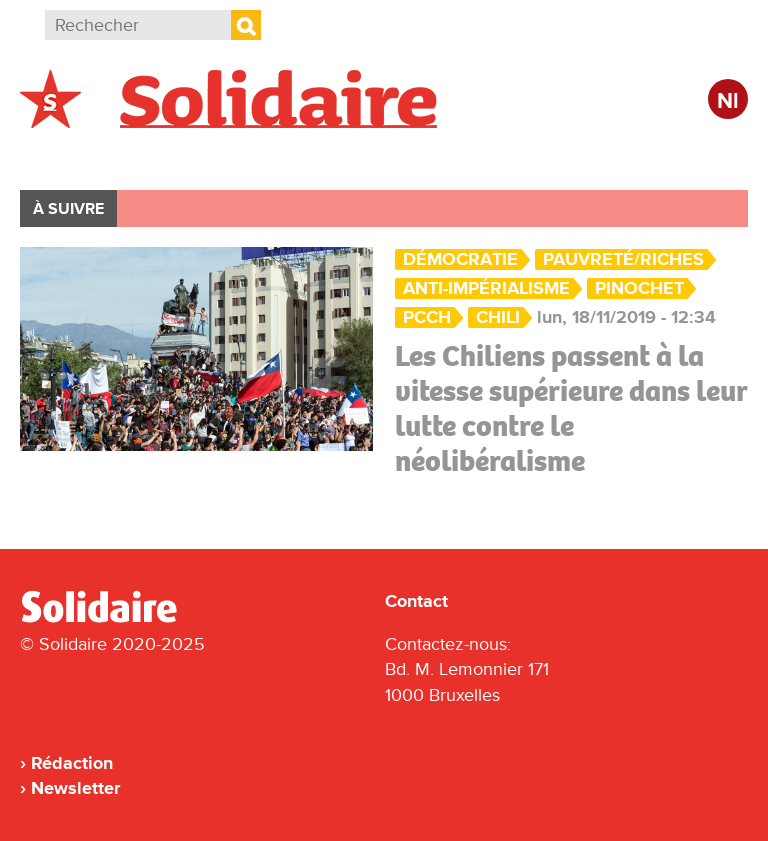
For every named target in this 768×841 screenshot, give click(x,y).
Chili (498, 317)
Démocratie (460, 259)
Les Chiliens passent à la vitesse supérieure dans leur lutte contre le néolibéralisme (571, 408)
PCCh (427, 317)
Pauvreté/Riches (623, 259)
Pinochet (639, 288)
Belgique (78, 156)
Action (329, 156)
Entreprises (445, 156)
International (208, 156)
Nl (728, 101)
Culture (565, 156)
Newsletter (75, 788)
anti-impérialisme (486, 288)
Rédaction (72, 763)
